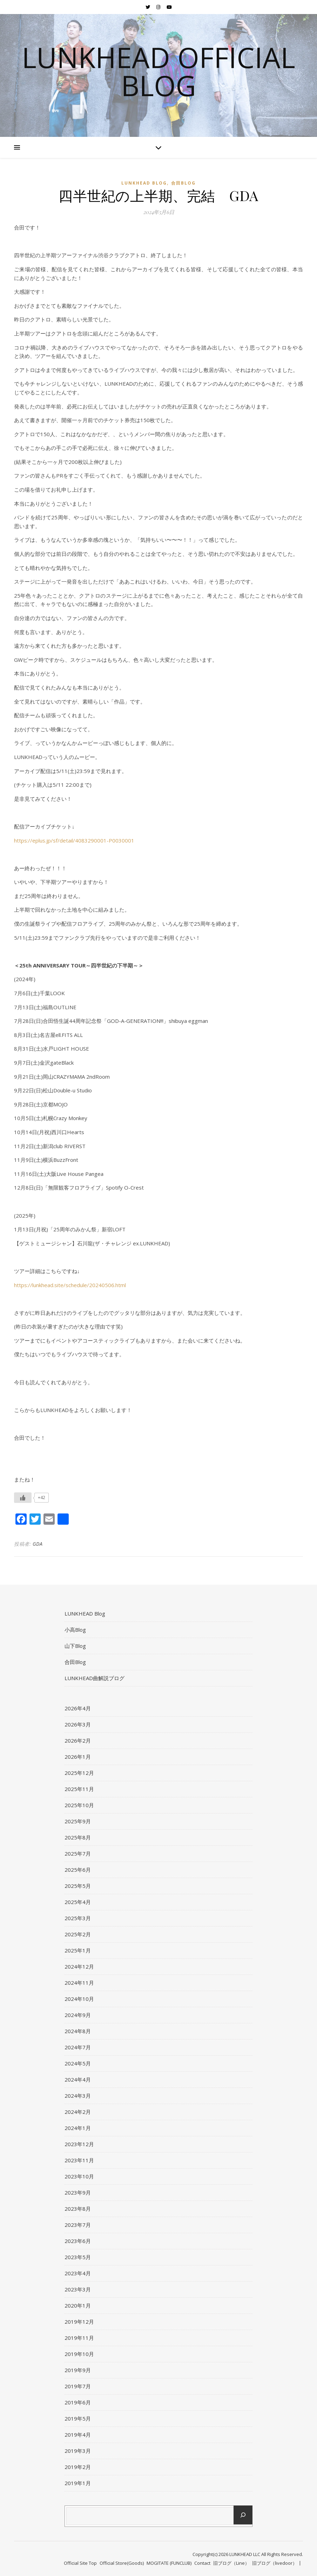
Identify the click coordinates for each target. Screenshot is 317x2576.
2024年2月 (78, 2111)
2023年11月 (79, 2160)
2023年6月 (78, 2240)
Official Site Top (80, 2563)
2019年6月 (78, 2402)
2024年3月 (78, 2095)
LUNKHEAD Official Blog (158, 71)
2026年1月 (78, 1756)
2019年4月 (78, 2434)
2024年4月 (78, 2079)
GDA (38, 1543)
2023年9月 (78, 2192)
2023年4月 (78, 2273)
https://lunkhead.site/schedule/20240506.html (70, 1285)
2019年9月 (78, 2370)
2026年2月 (78, 1740)
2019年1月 (78, 2483)
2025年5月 (78, 1885)
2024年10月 (79, 1998)
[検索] (243, 2514)
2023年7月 (78, 2224)
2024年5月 (78, 2063)
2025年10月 (79, 1805)
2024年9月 (78, 2014)
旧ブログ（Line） (231, 2563)
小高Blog (75, 1629)
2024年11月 (79, 1982)
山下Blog (75, 1645)
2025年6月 (78, 1869)
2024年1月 (78, 2127)
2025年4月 (78, 1901)
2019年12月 (79, 2321)
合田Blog (183, 183)
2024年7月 (78, 2047)
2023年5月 (78, 2257)
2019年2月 (78, 2466)
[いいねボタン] (23, 1497)
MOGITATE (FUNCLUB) (169, 2563)
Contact (202, 2563)
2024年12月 (79, 1966)
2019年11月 (79, 2337)
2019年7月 (78, 2386)
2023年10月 (79, 2176)
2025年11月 (79, 1788)
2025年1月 (78, 1950)
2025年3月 (78, 1918)
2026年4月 (78, 1708)
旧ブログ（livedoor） (274, 2563)
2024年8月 (78, 2031)
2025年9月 (78, 1821)
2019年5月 (78, 2418)
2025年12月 (79, 1772)
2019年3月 (78, 2450)
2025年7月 (78, 1853)
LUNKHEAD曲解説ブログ (94, 1678)
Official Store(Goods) (122, 2563)
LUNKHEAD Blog (144, 183)
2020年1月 (78, 2305)
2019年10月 (79, 2353)
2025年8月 (78, 1837)
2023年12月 (79, 2144)
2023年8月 (78, 2208)
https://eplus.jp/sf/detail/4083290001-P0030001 (74, 840)
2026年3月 (78, 1724)
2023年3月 (78, 2289)
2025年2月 (78, 1934)
